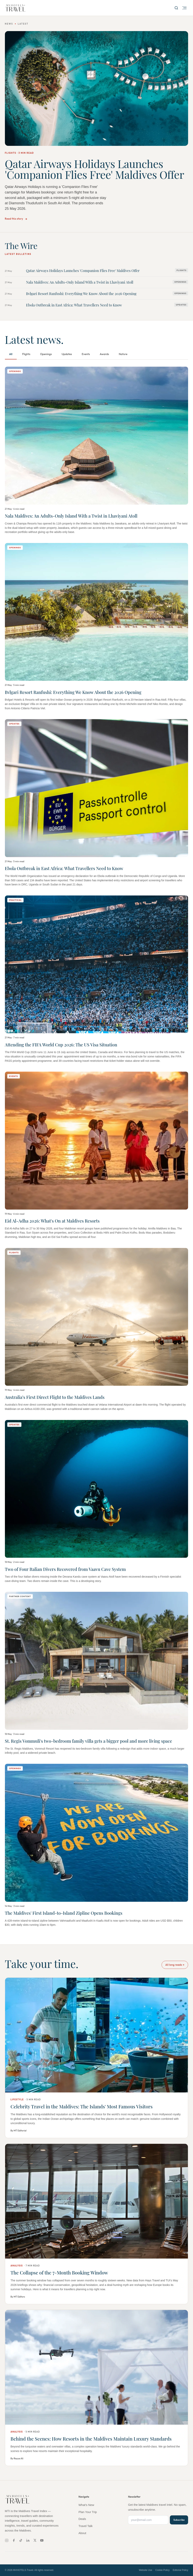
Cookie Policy (162, 2570)
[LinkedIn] (28, 2540)
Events (86, 354)
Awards (104, 354)
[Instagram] (6, 2540)
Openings (46, 354)
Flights (26, 354)
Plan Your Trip (88, 2512)
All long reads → (175, 1964)
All (10, 354)
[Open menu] (184, 8)
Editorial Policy (180, 2570)
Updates (67, 354)
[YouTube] (42, 2540)
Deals (82, 2519)
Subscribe (179, 2519)
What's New (86, 2505)
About (82, 2533)
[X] (35, 2540)
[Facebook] (14, 2540)
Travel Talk (86, 2526)
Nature (123, 354)
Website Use (145, 2570)
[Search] (176, 7)
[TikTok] (21, 2540)
